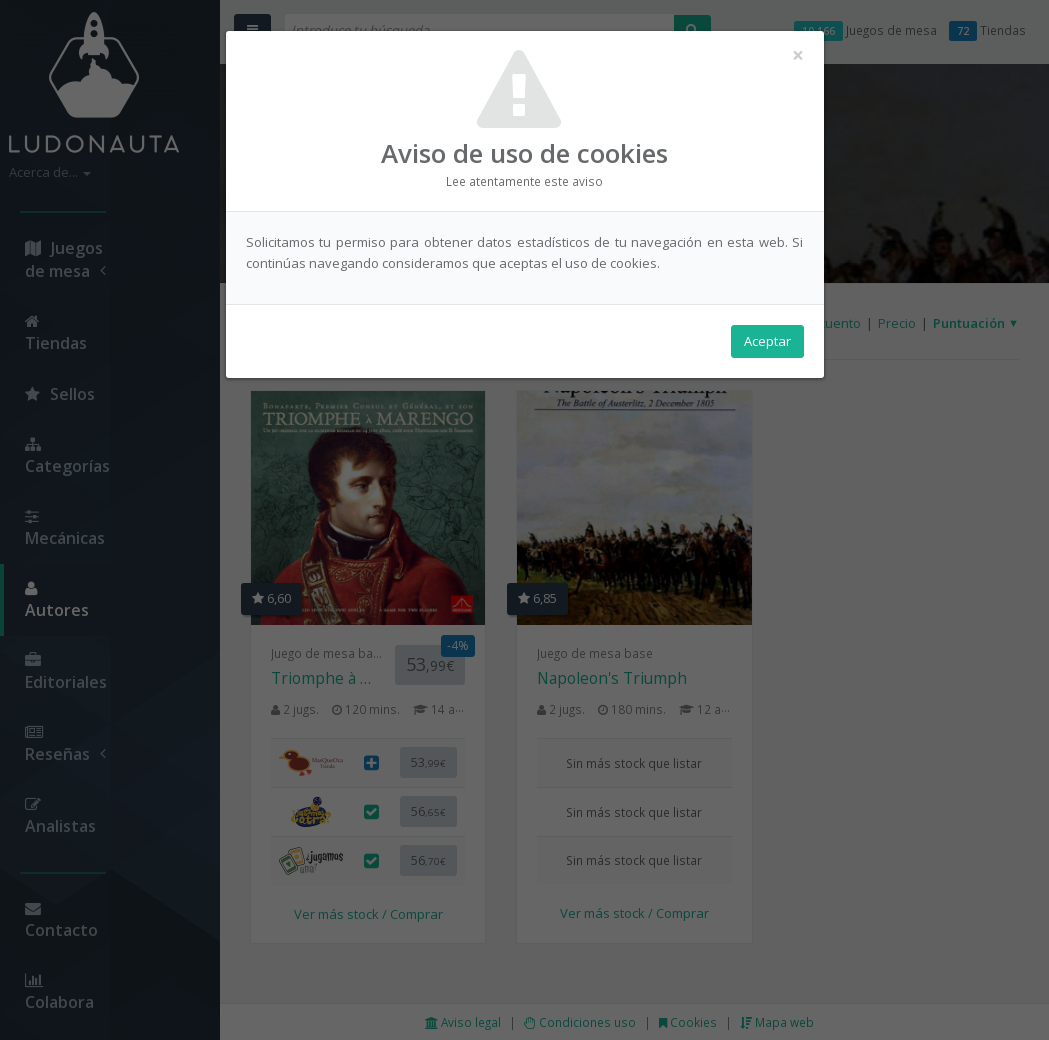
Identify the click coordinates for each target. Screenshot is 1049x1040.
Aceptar (767, 341)
